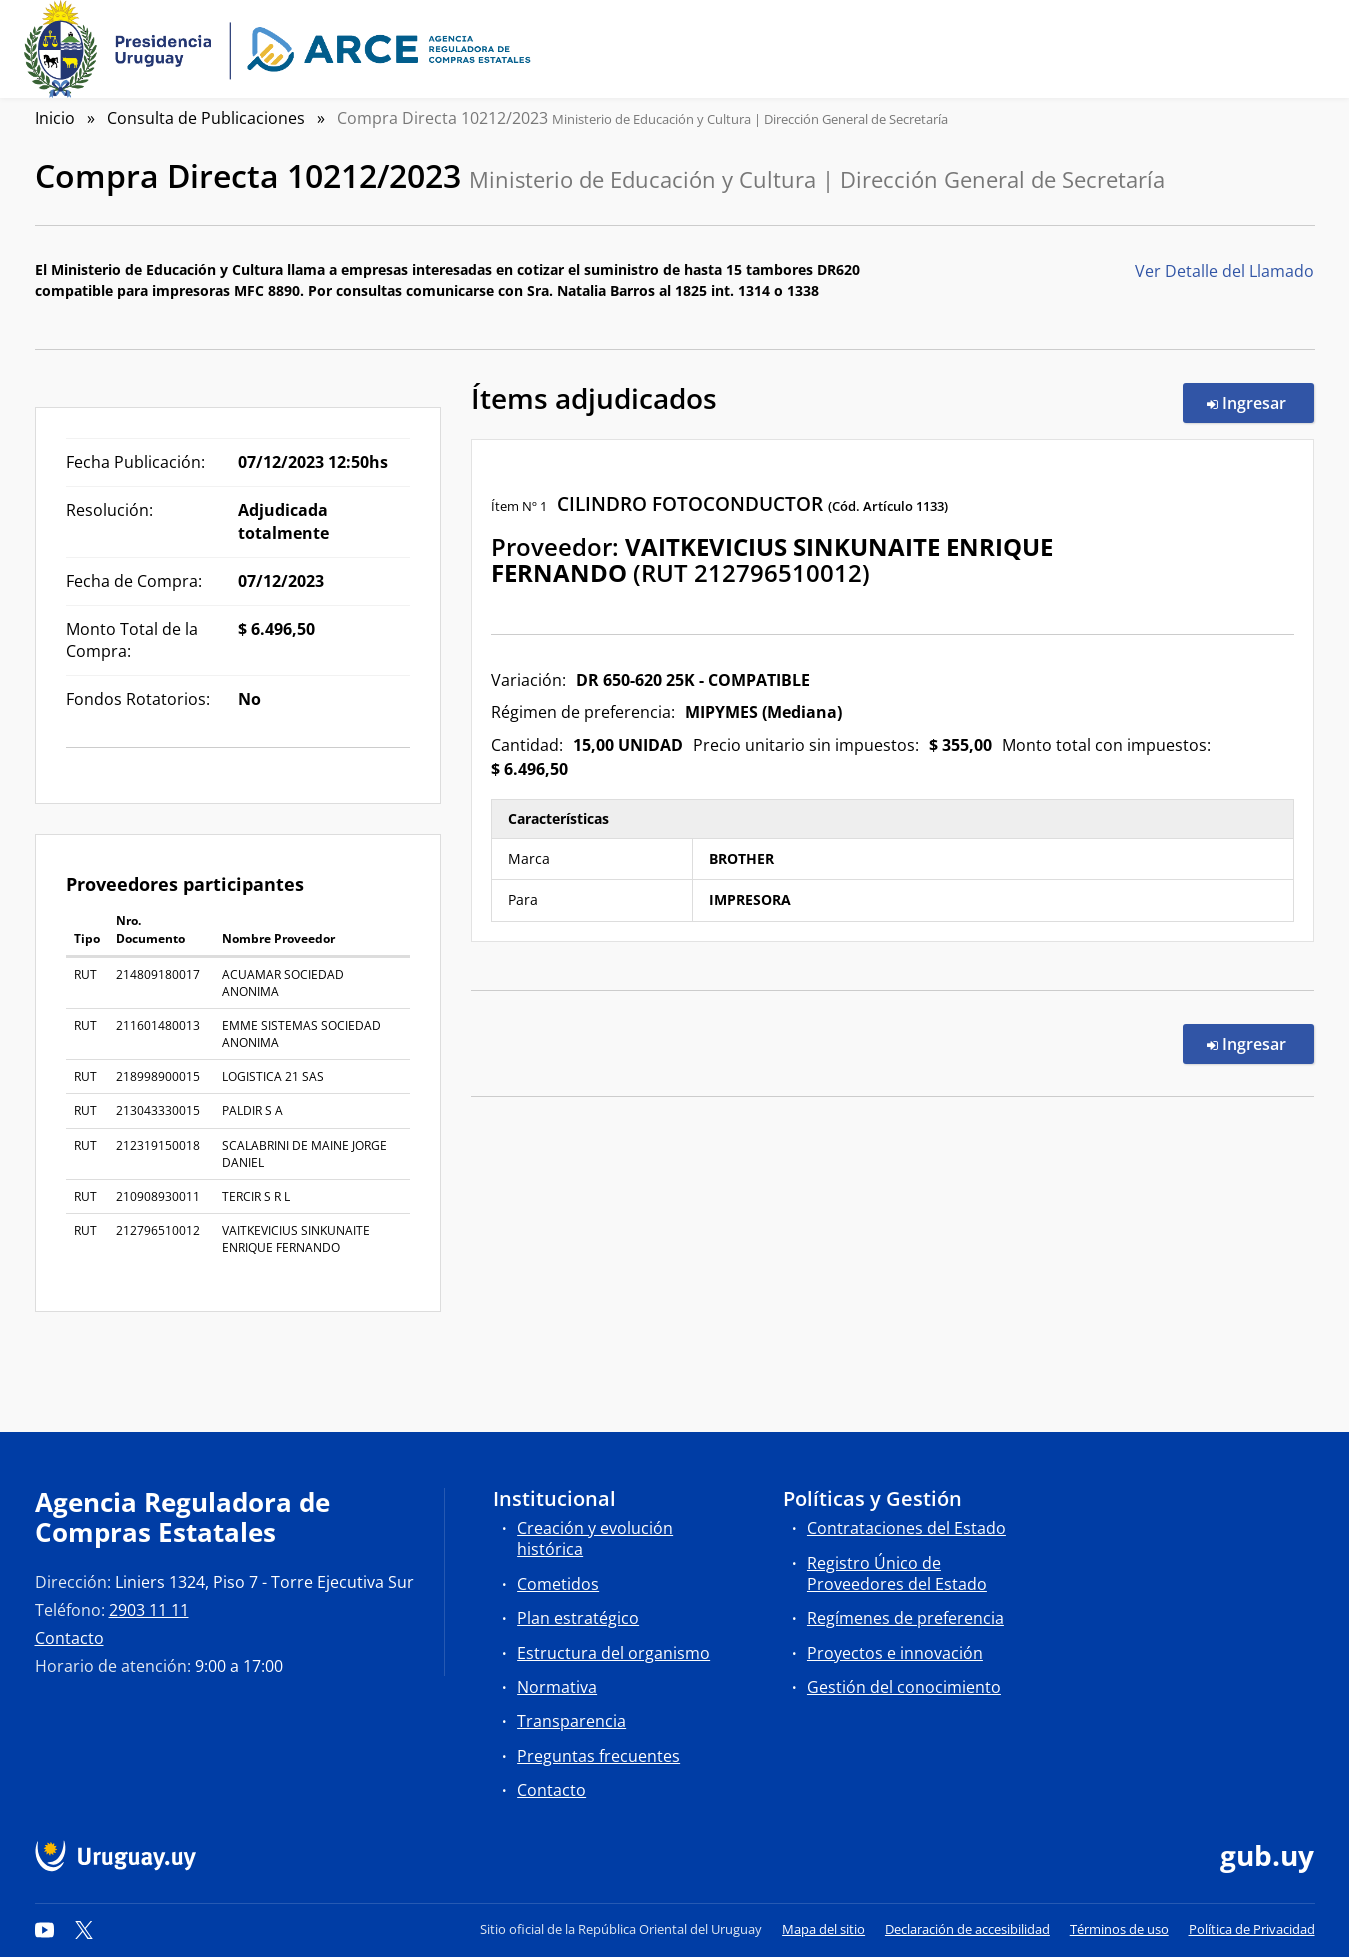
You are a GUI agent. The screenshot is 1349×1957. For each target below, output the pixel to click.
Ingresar (1260, 402)
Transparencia (571, 1721)
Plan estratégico (578, 1618)
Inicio (55, 118)
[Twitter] (84, 1929)
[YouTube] (45, 1929)
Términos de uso (1119, 1929)
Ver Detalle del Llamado (1224, 271)
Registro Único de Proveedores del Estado (897, 1573)
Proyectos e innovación (895, 1653)
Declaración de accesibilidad (967, 1929)
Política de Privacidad (1252, 1929)
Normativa (557, 1687)
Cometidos (558, 1584)
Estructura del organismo (613, 1653)
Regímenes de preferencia (905, 1618)
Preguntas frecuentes (598, 1756)
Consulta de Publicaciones (206, 118)
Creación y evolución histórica (595, 1538)
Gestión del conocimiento (904, 1687)
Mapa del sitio (823, 1929)
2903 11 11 (149, 1610)
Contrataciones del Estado (906, 1528)
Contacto (69, 1638)
